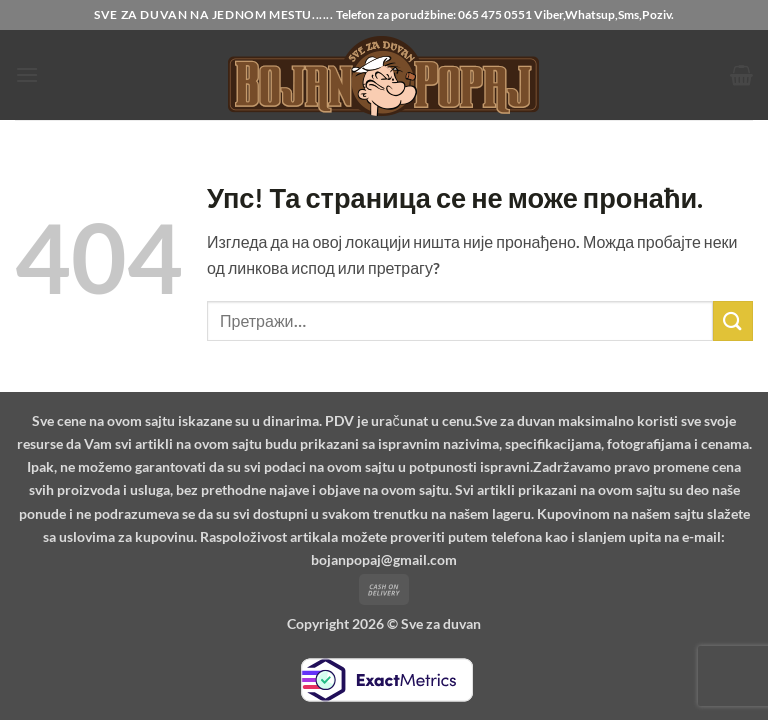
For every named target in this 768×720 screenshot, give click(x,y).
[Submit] (733, 320)
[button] (27, 74)
